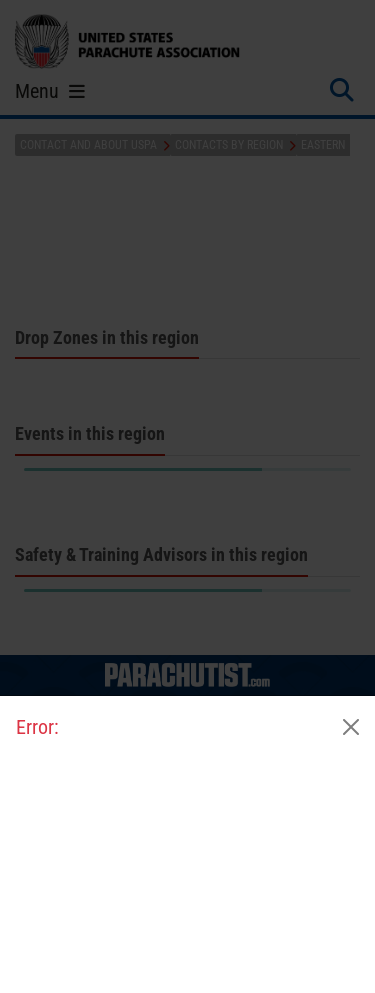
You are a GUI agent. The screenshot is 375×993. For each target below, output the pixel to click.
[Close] (351, 727)
